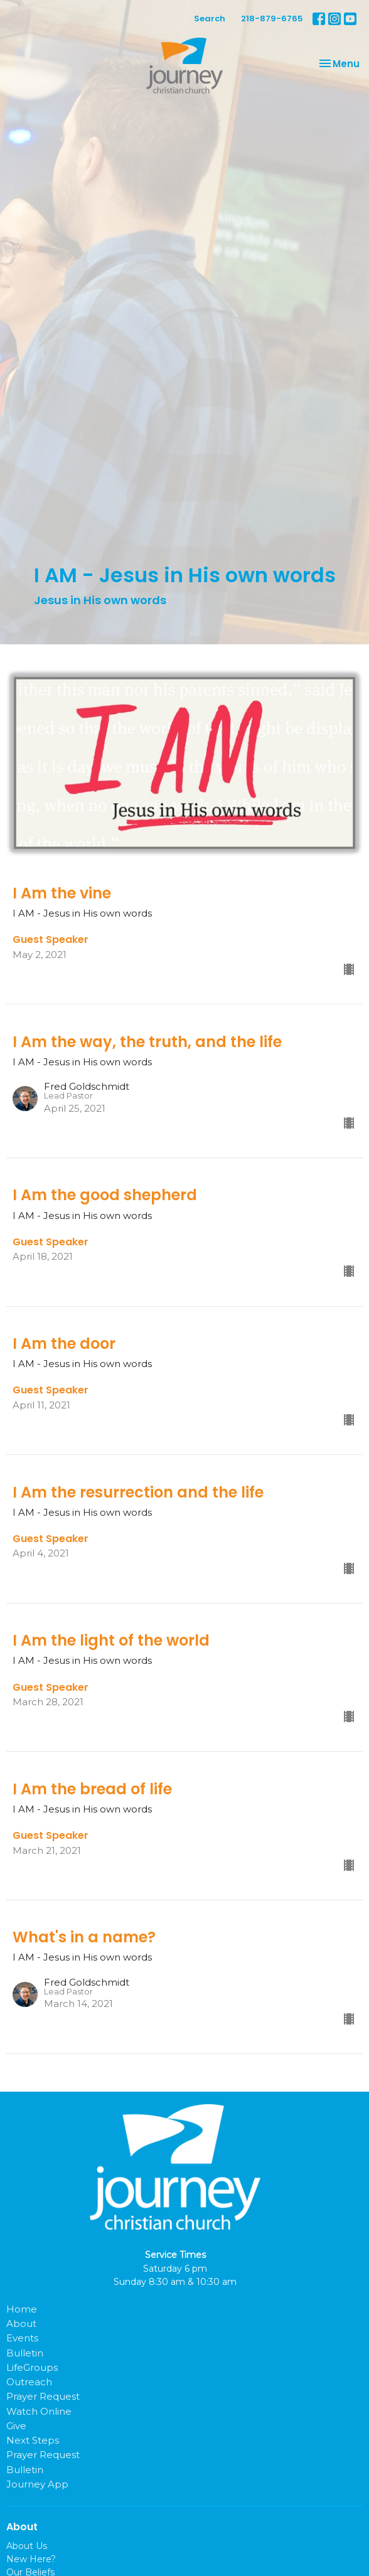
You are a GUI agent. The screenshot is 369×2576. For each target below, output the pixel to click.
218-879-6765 (272, 18)
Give (16, 2426)
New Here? (31, 2559)
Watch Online (39, 2411)
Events (22, 2338)
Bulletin (24, 2353)
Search (209, 18)
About (21, 2323)
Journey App (37, 2484)
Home (21, 2309)
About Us (26, 2546)
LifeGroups (32, 2367)
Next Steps (32, 2440)
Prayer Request (43, 2396)
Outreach (29, 2382)
